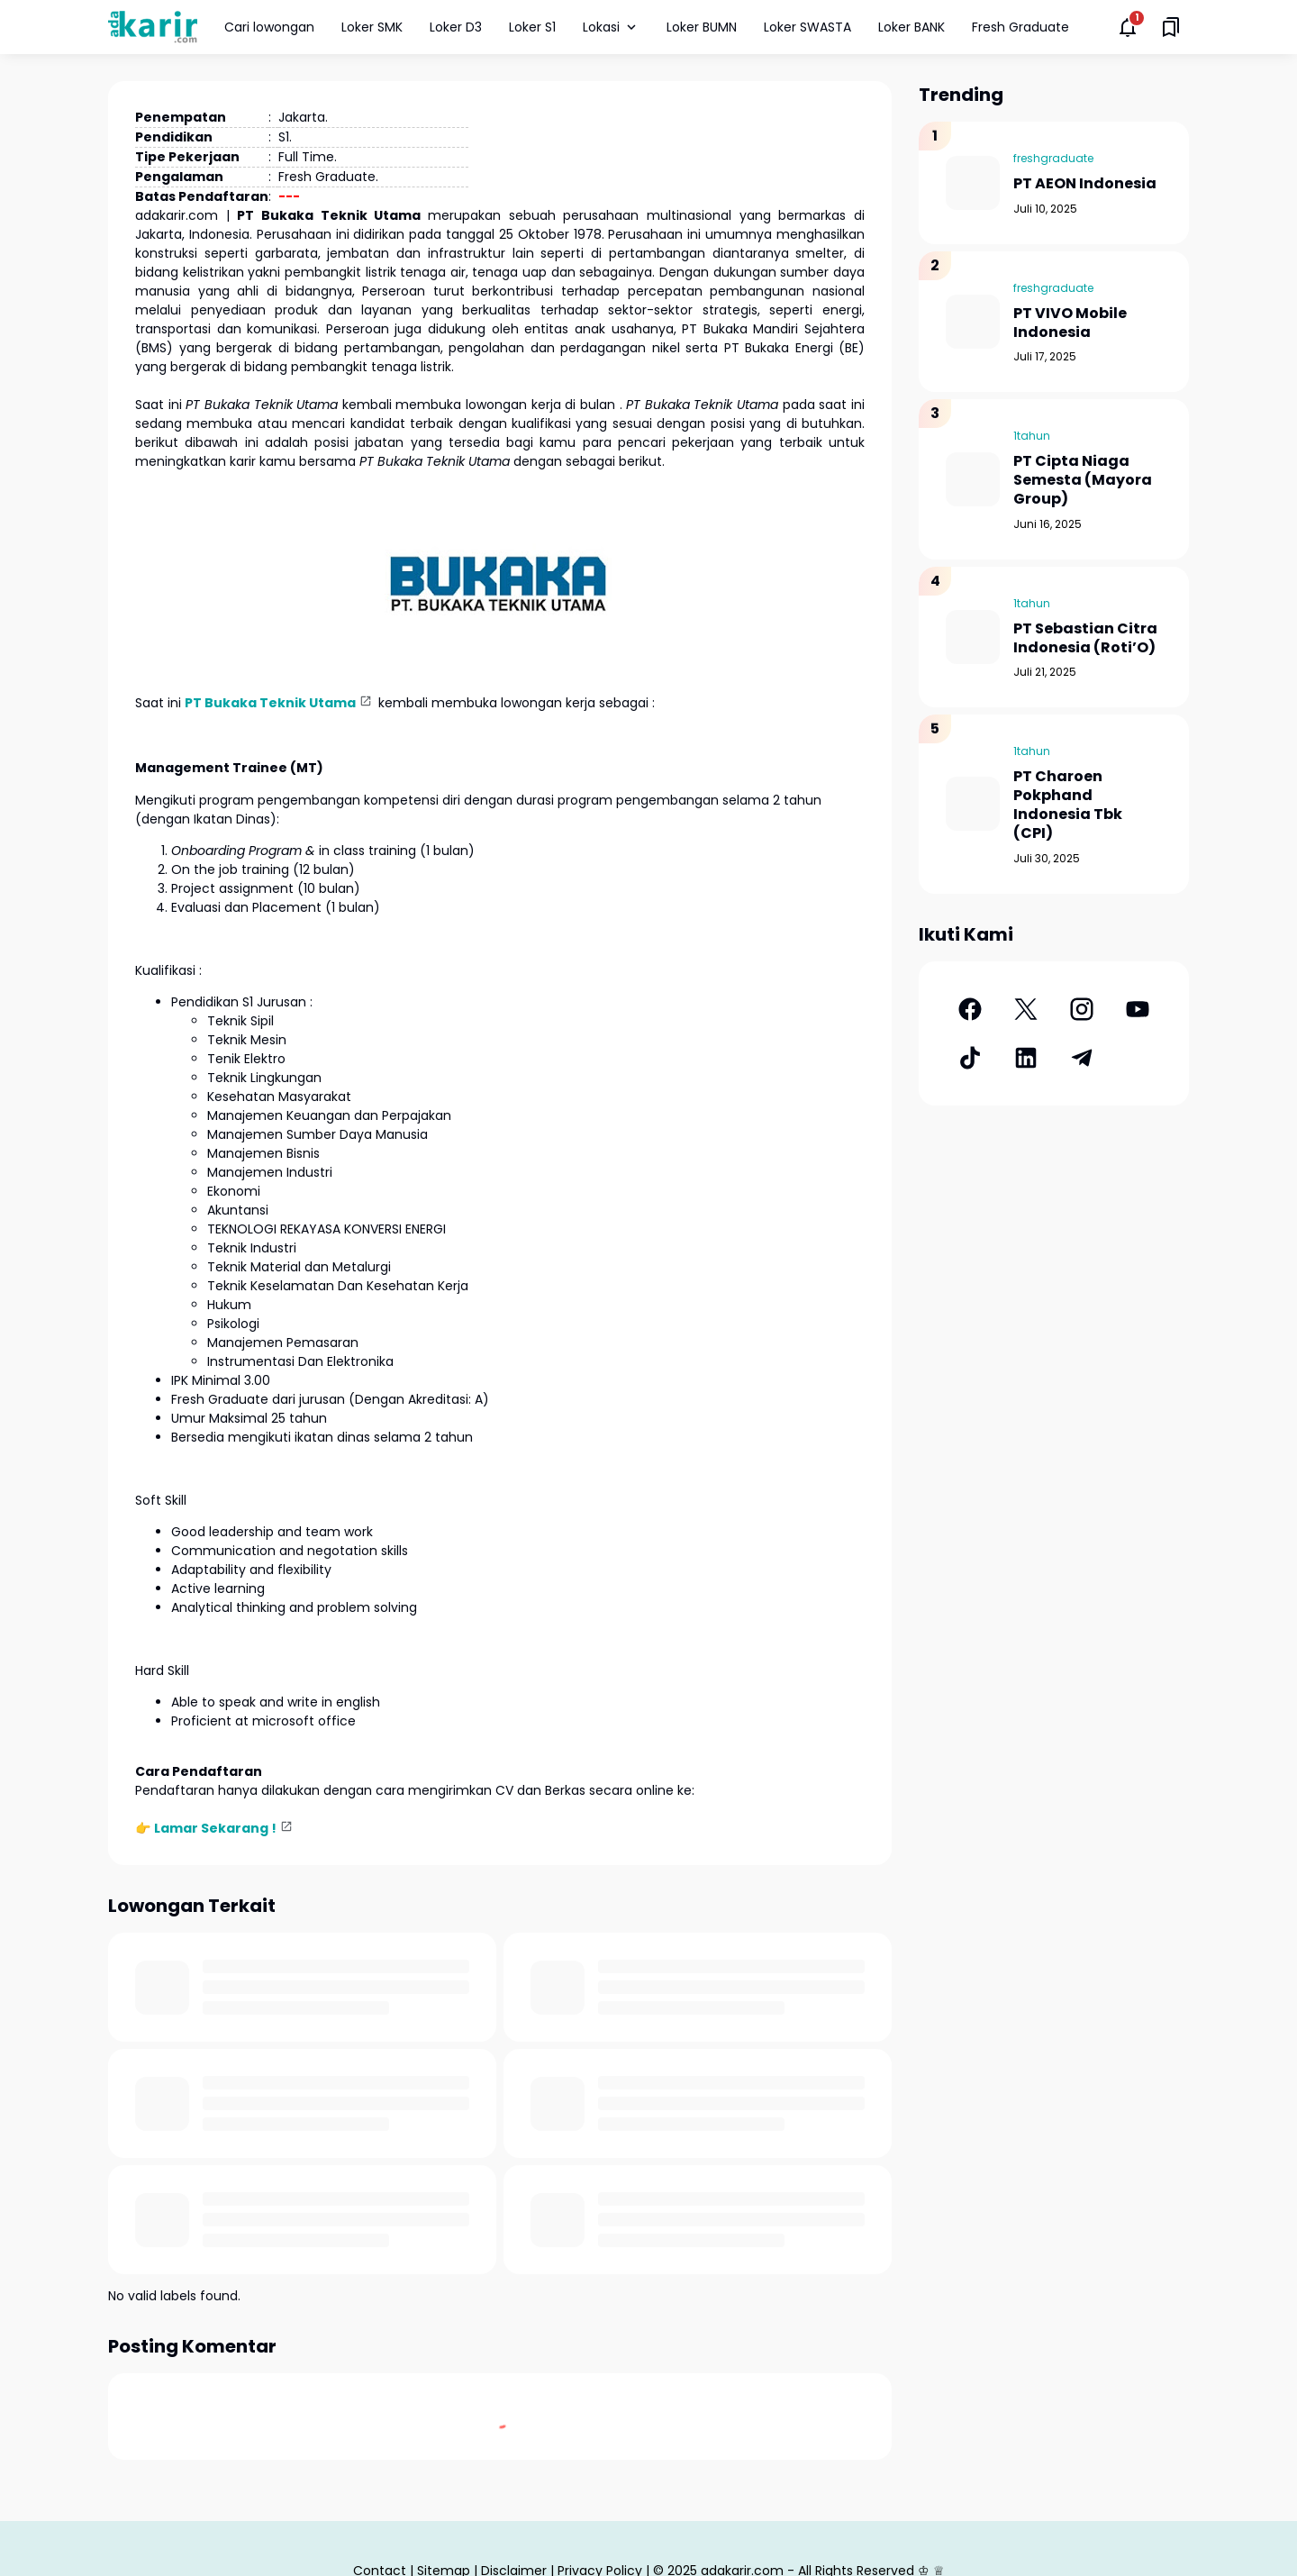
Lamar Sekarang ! (215, 1828)
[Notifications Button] (1128, 27)
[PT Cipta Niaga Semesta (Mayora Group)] (973, 479)
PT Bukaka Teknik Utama (270, 703)
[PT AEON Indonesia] (973, 183)
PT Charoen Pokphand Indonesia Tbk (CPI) (1067, 805)
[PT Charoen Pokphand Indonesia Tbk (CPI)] (973, 804)
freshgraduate (1053, 158)
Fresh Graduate (1020, 27)
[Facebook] (970, 1009)
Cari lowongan (269, 27)
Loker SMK (372, 27)
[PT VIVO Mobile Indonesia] (973, 322)
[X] (1026, 1009)
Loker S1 (532, 27)
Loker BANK (911, 27)
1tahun (1031, 435)
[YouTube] (1137, 1009)
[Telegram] (1081, 1058)
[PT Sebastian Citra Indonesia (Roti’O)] (973, 637)
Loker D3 (456, 27)
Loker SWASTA (807, 27)
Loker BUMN (702, 27)
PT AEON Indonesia (1084, 184)
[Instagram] (1081, 1009)
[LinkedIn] (1026, 1058)
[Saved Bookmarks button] (1171, 27)
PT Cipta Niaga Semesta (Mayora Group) (1082, 480)
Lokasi (611, 27)
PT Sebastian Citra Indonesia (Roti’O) (1085, 639)
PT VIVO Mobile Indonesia (1070, 323)
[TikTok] (970, 1058)
